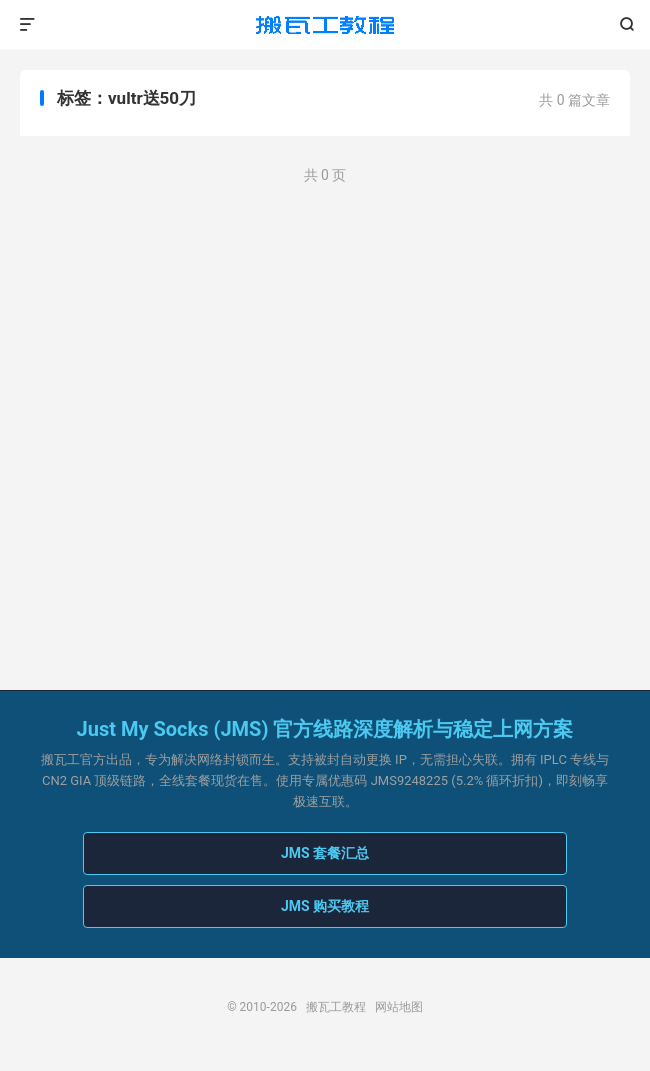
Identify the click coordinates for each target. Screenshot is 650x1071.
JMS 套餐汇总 (325, 853)
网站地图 (399, 1007)
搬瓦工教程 (325, 25)
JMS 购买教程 (325, 906)
